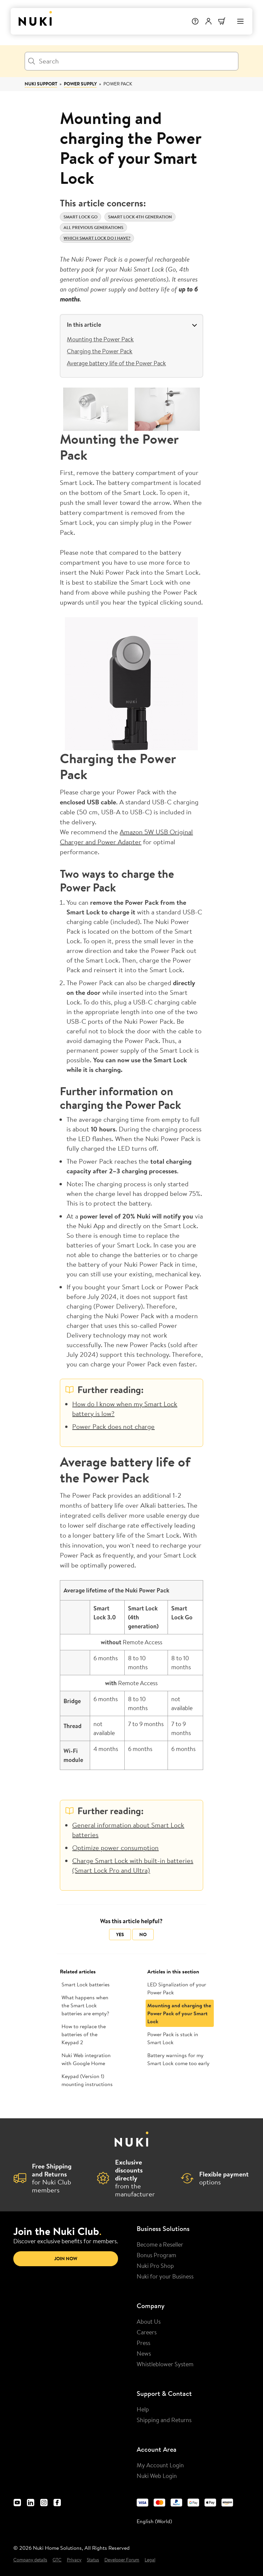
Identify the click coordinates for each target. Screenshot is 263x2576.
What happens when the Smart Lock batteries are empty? (85, 2005)
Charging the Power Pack (99, 351)
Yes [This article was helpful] (120, 1934)
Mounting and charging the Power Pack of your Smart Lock (179, 2013)
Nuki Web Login (157, 2475)
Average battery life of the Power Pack (116, 363)
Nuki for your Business (165, 2276)
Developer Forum (121, 2560)
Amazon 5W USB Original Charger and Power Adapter (126, 837)
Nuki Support (41, 83)
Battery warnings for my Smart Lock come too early (178, 2059)
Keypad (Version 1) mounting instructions (87, 2080)
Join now (65, 2258)
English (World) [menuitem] (154, 2521)
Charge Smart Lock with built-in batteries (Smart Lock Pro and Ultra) (132, 1865)
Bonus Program (156, 2255)
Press (143, 2342)
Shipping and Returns (164, 2419)
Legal (150, 2560)
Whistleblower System (165, 2364)
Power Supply (80, 83)
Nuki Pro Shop (155, 2265)
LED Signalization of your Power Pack (176, 1988)
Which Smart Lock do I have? (97, 238)
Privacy (74, 2560)
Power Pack (117, 83)
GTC (57, 2560)
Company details (30, 2560)
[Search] (131, 61)
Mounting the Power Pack (100, 339)
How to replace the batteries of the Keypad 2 (84, 2034)
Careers (147, 2332)
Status (93, 2560)
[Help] (195, 21)
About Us (149, 2321)
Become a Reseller (160, 2244)
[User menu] (208, 21)
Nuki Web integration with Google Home (86, 2059)
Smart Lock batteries (86, 1984)
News (144, 2353)
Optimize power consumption (115, 1847)
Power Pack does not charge (113, 1426)
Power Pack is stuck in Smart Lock (172, 2038)
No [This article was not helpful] (143, 1934)
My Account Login (160, 2465)
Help (143, 2409)
